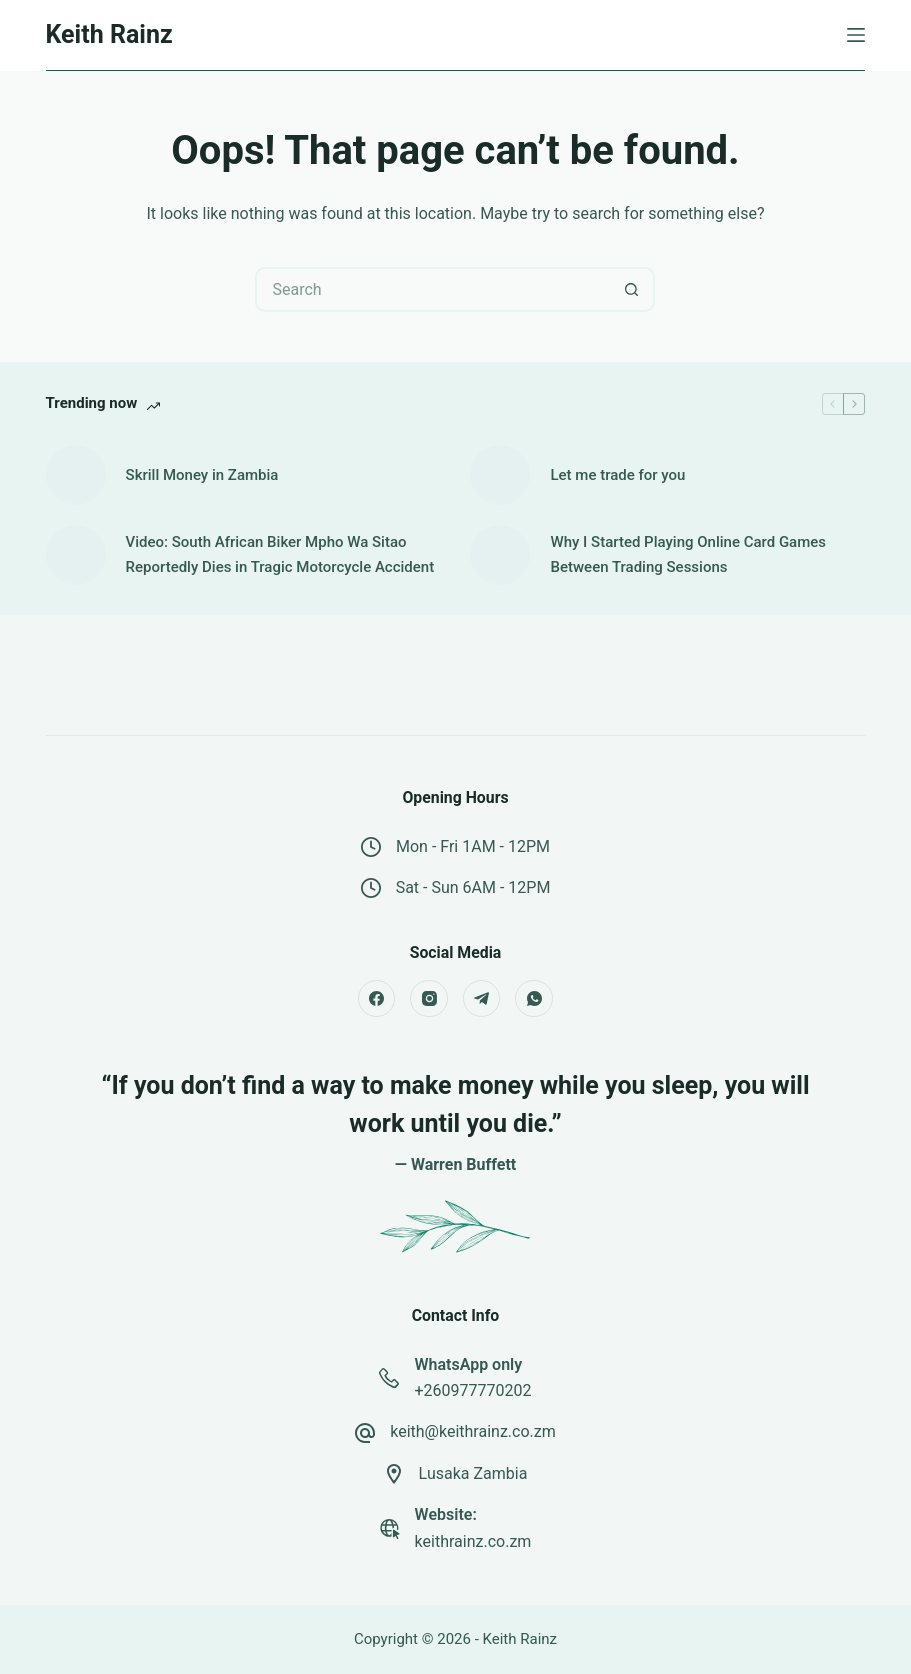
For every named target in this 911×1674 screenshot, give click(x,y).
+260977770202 (472, 1390)
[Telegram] (482, 999)
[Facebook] (377, 999)
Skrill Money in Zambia (202, 475)
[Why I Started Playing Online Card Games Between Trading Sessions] (500, 555)
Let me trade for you (617, 475)
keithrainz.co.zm (473, 1541)
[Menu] (856, 35)
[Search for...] (432, 289)
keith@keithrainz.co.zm (473, 1431)
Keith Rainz (109, 34)
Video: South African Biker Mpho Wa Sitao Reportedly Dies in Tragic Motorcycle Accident (280, 554)
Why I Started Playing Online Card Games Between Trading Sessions (688, 554)
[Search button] (632, 289)
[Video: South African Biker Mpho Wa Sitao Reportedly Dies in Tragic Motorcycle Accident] (76, 555)
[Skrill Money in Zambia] (76, 475)
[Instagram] (429, 999)
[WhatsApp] (534, 999)
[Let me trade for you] (500, 475)
